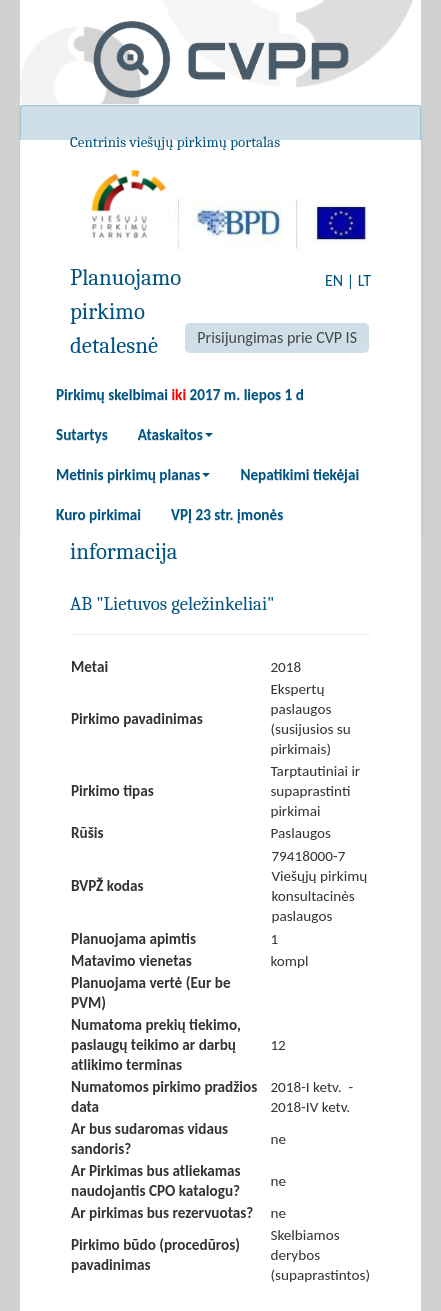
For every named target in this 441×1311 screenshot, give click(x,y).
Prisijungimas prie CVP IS (277, 337)
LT (364, 280)
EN (334, 280)
